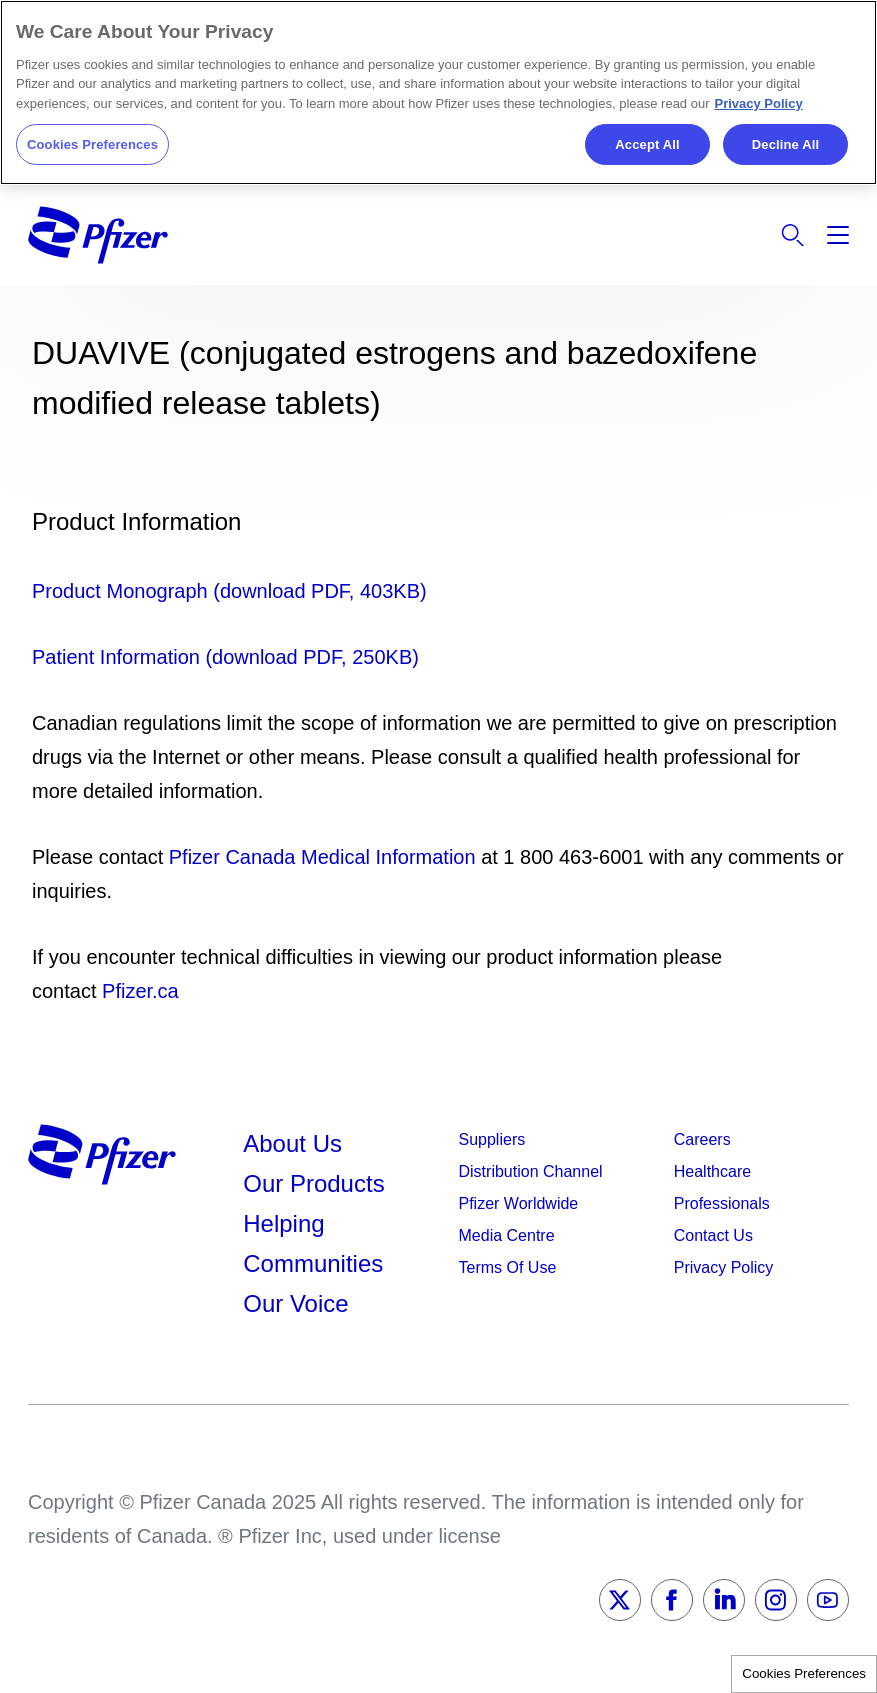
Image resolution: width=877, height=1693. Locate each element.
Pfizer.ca (140, 991)
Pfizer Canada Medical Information (322, 857)
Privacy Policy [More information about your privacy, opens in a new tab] (759, 103)
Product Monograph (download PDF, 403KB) (229, 591)
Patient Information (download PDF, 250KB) (225, 657)
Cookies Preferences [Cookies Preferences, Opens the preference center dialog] (92, 144)
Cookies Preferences (804, 1673)
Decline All (785, 144)
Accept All (647, 144)
